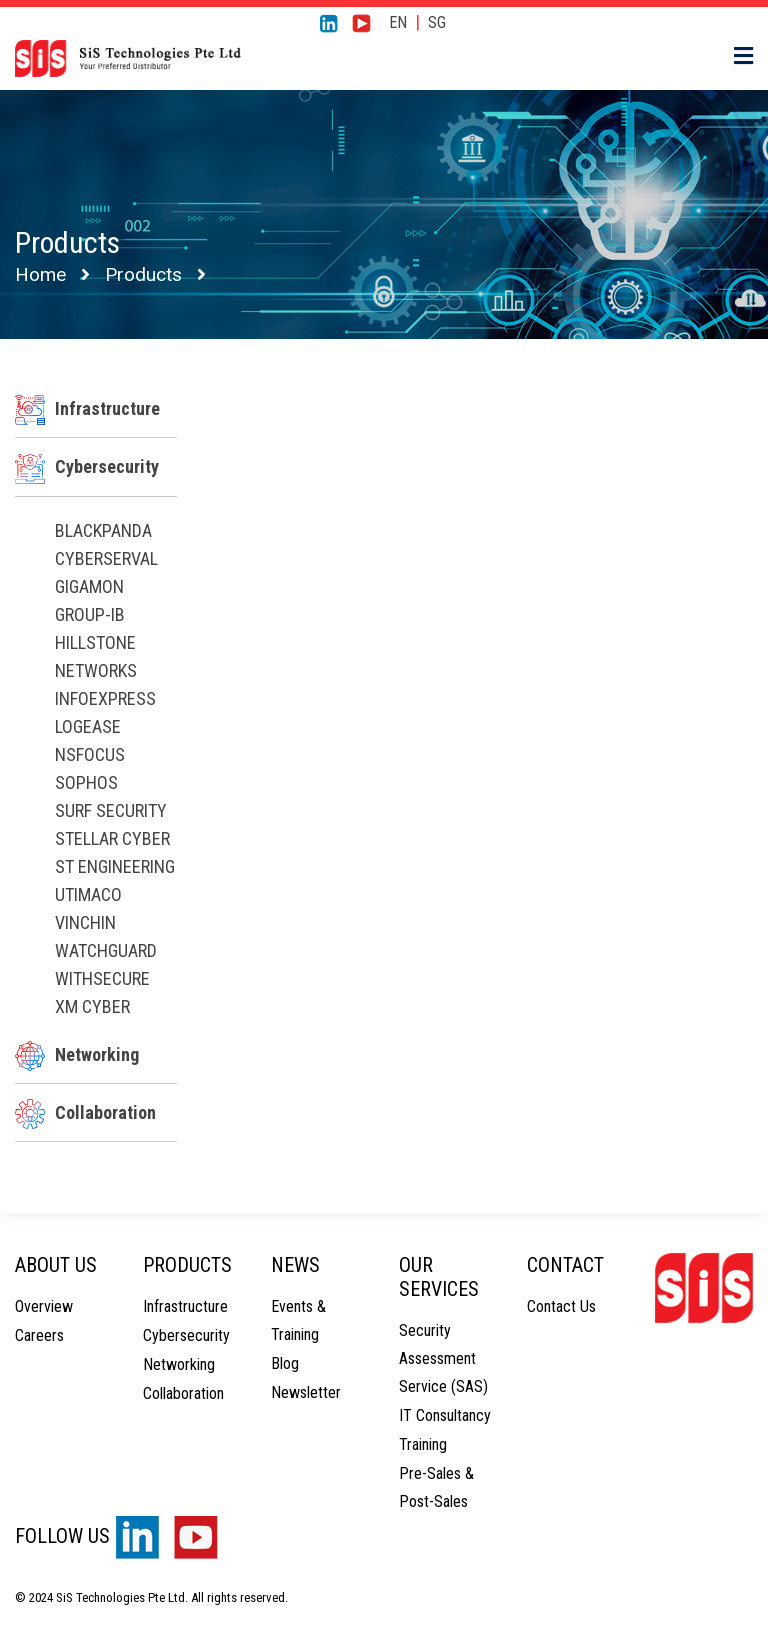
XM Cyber (92, 1006)
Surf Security (111, 810)
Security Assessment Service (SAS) (443, 1358)
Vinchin (85, 922)
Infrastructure (87, 408)
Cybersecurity (87, 466)
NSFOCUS (90, 754)
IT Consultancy (445, 1415)
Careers (39, 1335)
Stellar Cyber (112, 838)
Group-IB (90, 614)
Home (40, 274)
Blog (285, 1363)
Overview (44, 1306)
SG (437, 22)
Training (423, 1444)
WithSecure (102, 978)
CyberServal (106, 558)
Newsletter (306, 1392)
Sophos (86, 782)
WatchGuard (106, 950)
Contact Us (561, 1306)
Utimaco (88, 894)
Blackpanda (103, 530)
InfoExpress (105, 698)
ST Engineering (115, 866)
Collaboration (85, 1112)
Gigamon (89, 586)
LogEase (88, 726)
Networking (77, 1054)
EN (398, 22)
